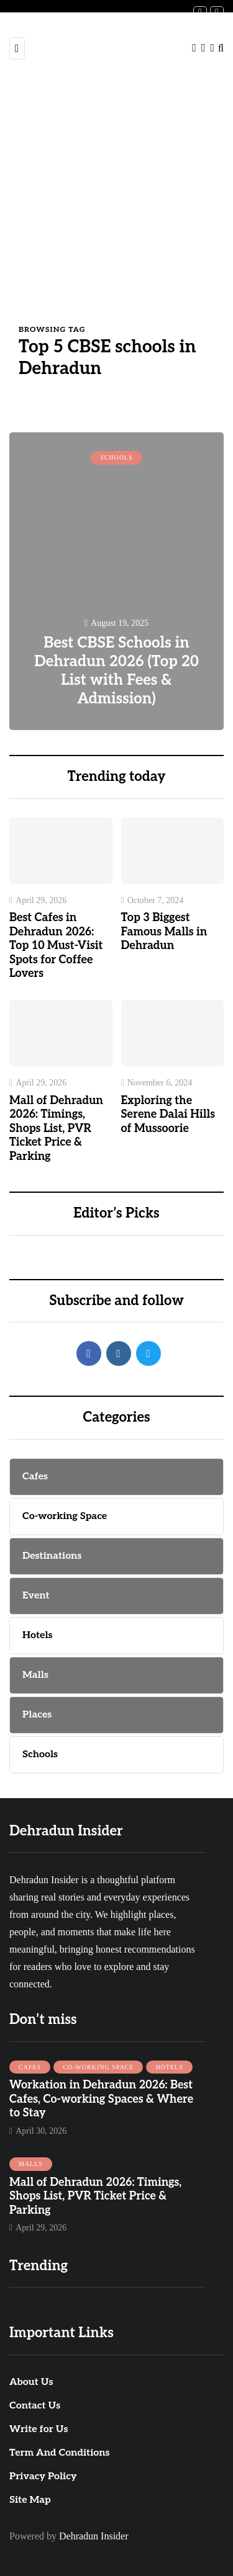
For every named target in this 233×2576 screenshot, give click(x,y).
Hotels (169, 2067)
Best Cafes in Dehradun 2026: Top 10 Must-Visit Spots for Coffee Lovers (56, 945)
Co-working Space (98, 2067)
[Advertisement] (116, 200)
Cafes (30, 2067)
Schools (116, 457)
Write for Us (38, 2429)
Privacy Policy (42, 2476)
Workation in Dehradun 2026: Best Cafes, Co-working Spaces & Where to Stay (101, 2099)
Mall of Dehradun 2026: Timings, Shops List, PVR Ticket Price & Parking (56, 1128)
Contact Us (34, 2406)
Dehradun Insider (94, 2536)
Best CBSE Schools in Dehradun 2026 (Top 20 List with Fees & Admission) (116, 671)
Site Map (30, 2500)
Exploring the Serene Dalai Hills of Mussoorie (168, 1114)
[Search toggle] (221, 48)
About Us (31, 2382)
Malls (31, 2163)
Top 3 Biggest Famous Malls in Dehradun (164, 931)
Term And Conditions (59, 2453)
